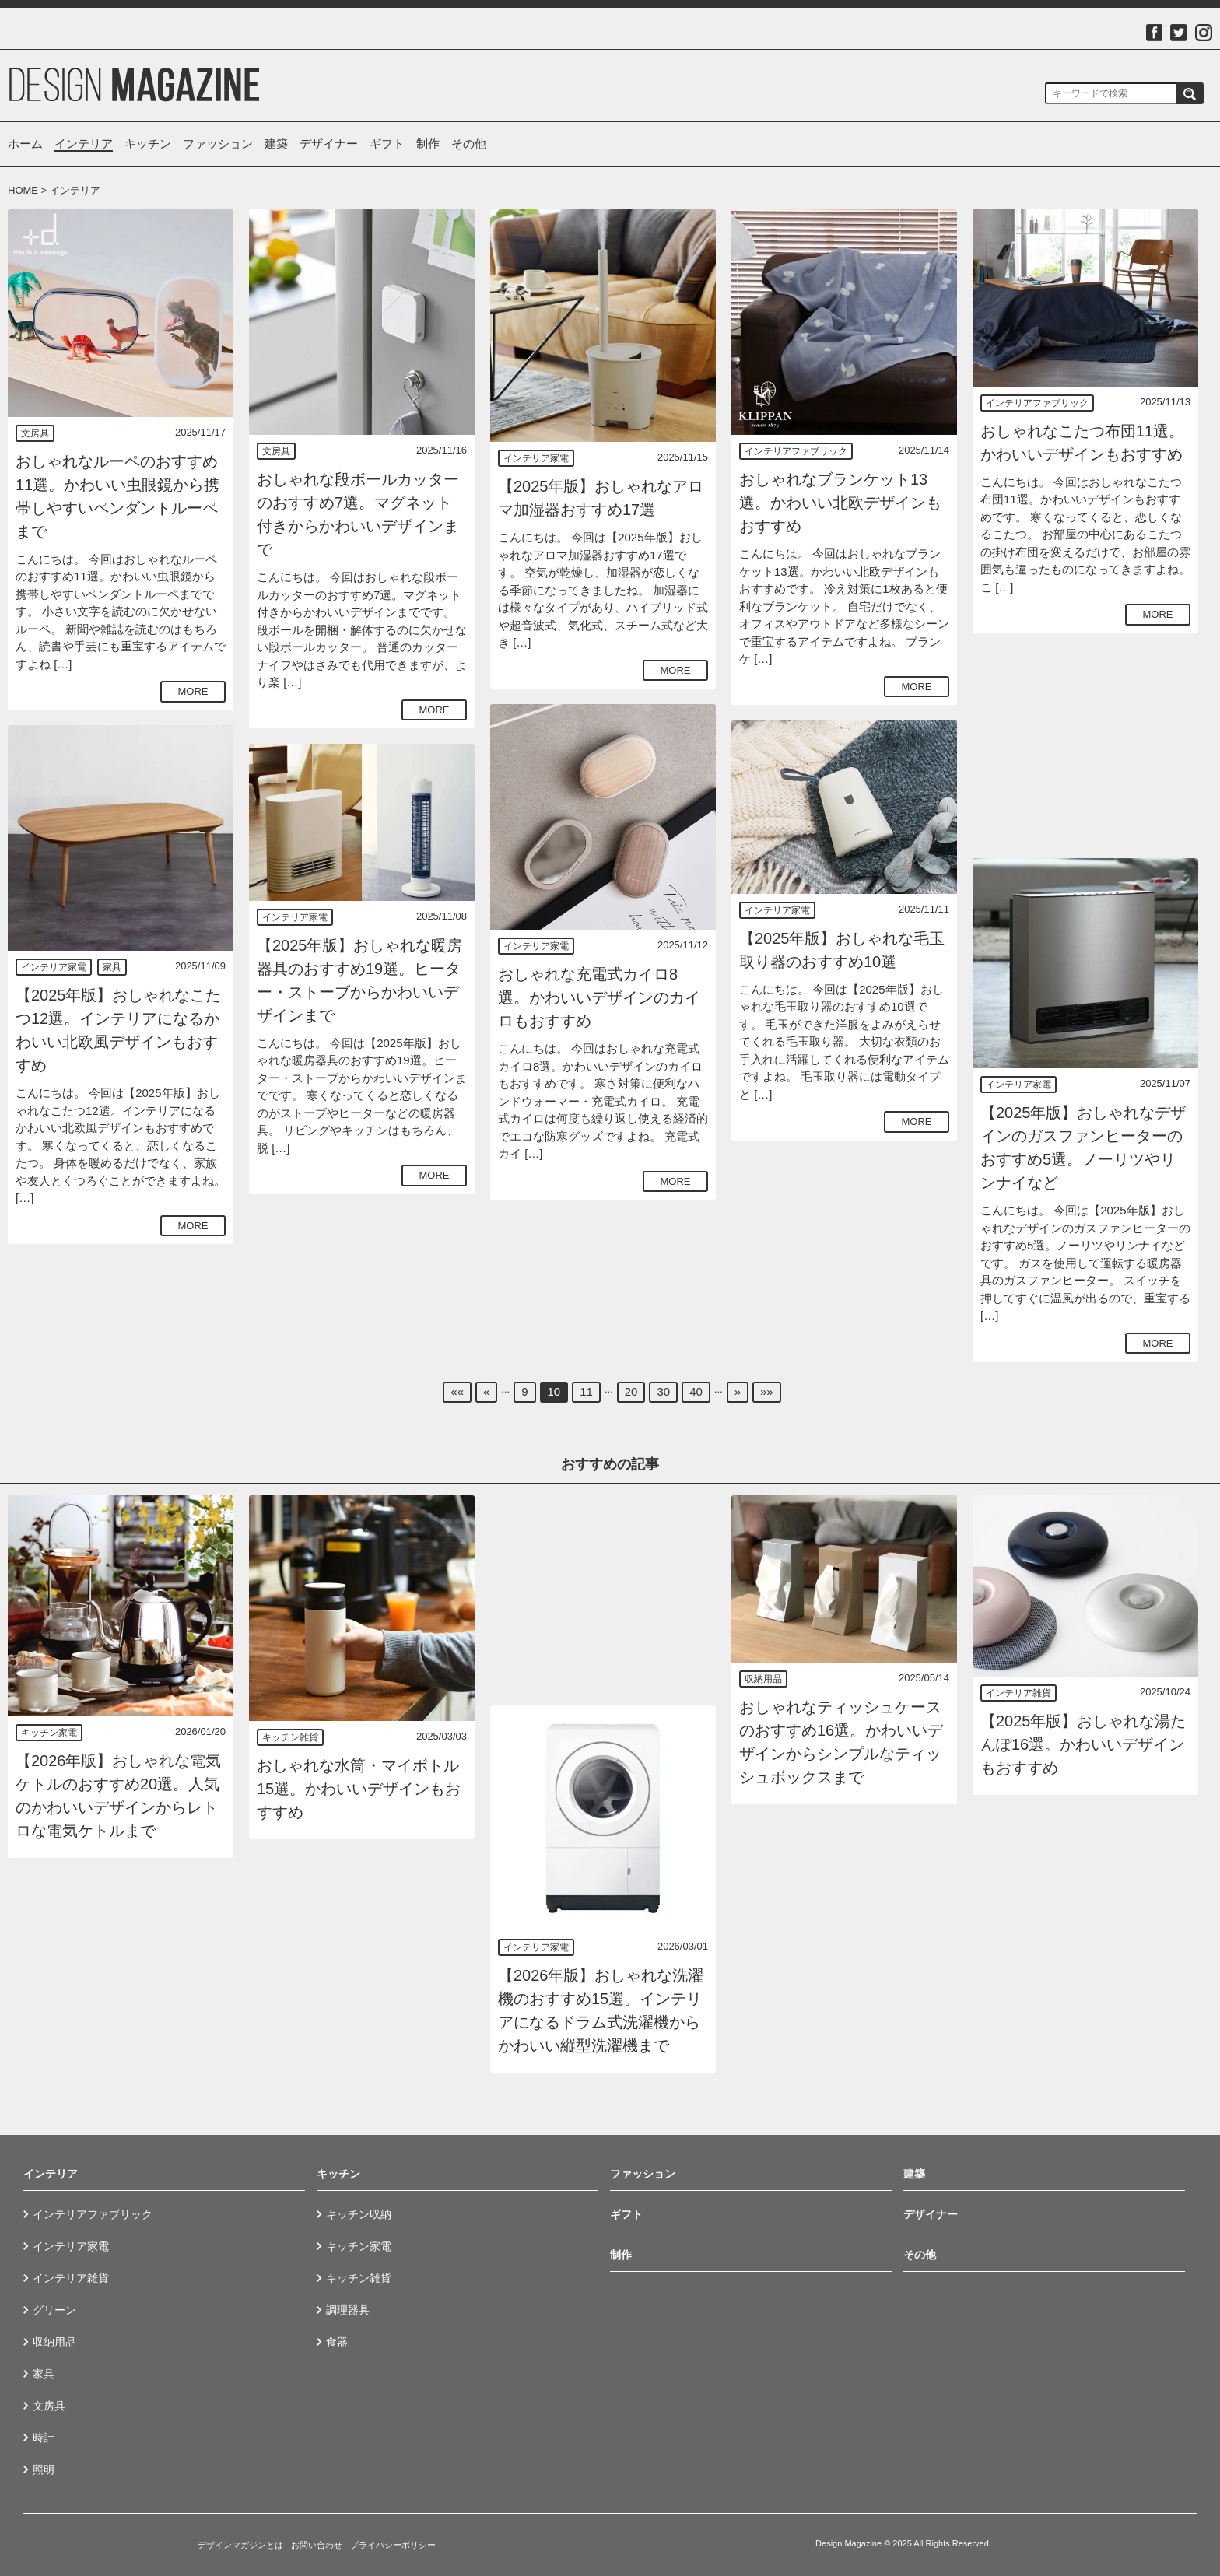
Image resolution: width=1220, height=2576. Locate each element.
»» (766, 1391)
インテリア (83, 143)
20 (631, 1391)
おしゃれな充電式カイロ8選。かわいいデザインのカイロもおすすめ (599, 997)
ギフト (387, 143)
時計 (43, 2437)
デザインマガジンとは (240, 2545)
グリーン (54, 2310)
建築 (276, 143)
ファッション (218, 143)
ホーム (25, 143)
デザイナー (329, 143)
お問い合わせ (316, 2545)
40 (696, 1391)
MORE (193, 691)
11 (586, 1391)
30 (663, 1391)
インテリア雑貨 (1018, 1693)
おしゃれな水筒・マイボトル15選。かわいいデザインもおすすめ (359, 1789)
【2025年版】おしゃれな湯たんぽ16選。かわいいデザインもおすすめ (1083, 1744)
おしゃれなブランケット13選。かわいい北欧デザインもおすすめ (840, 502)
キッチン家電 (49, 1732)
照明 (43, 2469)
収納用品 (763, 1679)
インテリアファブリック (796, 451)
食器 (337, 2342)
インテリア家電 (536, 458)
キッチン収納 (358, 2214)
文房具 (35, 433)
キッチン (147, 143)
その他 (468, 143)
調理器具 (348, 2310)
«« (457, 1391)
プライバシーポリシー (393, 2545)
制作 (428, 143)
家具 (112, 967)
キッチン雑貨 (290, 1737)
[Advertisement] (1085, 745)
